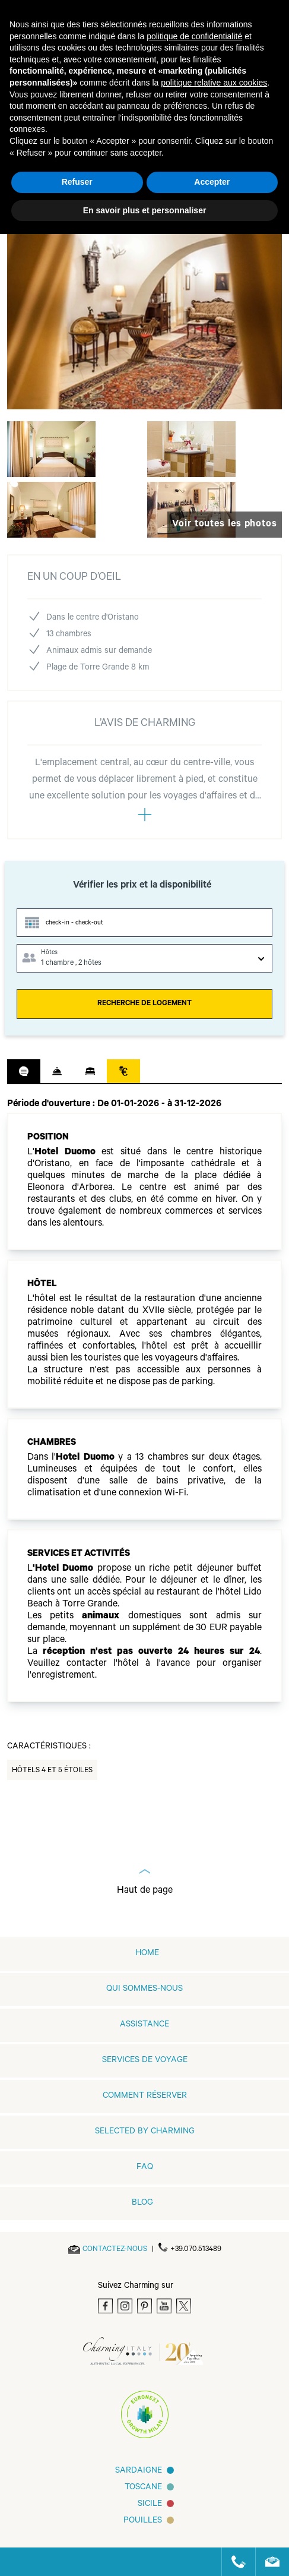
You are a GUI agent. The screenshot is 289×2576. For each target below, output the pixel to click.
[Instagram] (124, 2306)
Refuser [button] (77, 182)
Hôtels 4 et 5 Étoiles (52, 1771)
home (147, 1954)
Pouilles (142, 2521)
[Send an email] (114, 2250)
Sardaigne (138, 2471)
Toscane (143, 2488)
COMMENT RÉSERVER (145, 2096)
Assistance (144, 2025)
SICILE (150, 2504)
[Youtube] (164, 2306)
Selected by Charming (145, 2132)
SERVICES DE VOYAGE (145, 2061)
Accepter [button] (212, 182)
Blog (142, 2203)
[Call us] (233, 2561)
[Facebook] (105, 2306)
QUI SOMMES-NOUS (144, 1989)
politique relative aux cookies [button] (214, 82)
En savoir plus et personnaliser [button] (145, 210)
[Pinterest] (144, 2306)
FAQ (144, 2168)
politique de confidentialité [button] (194, 36)
